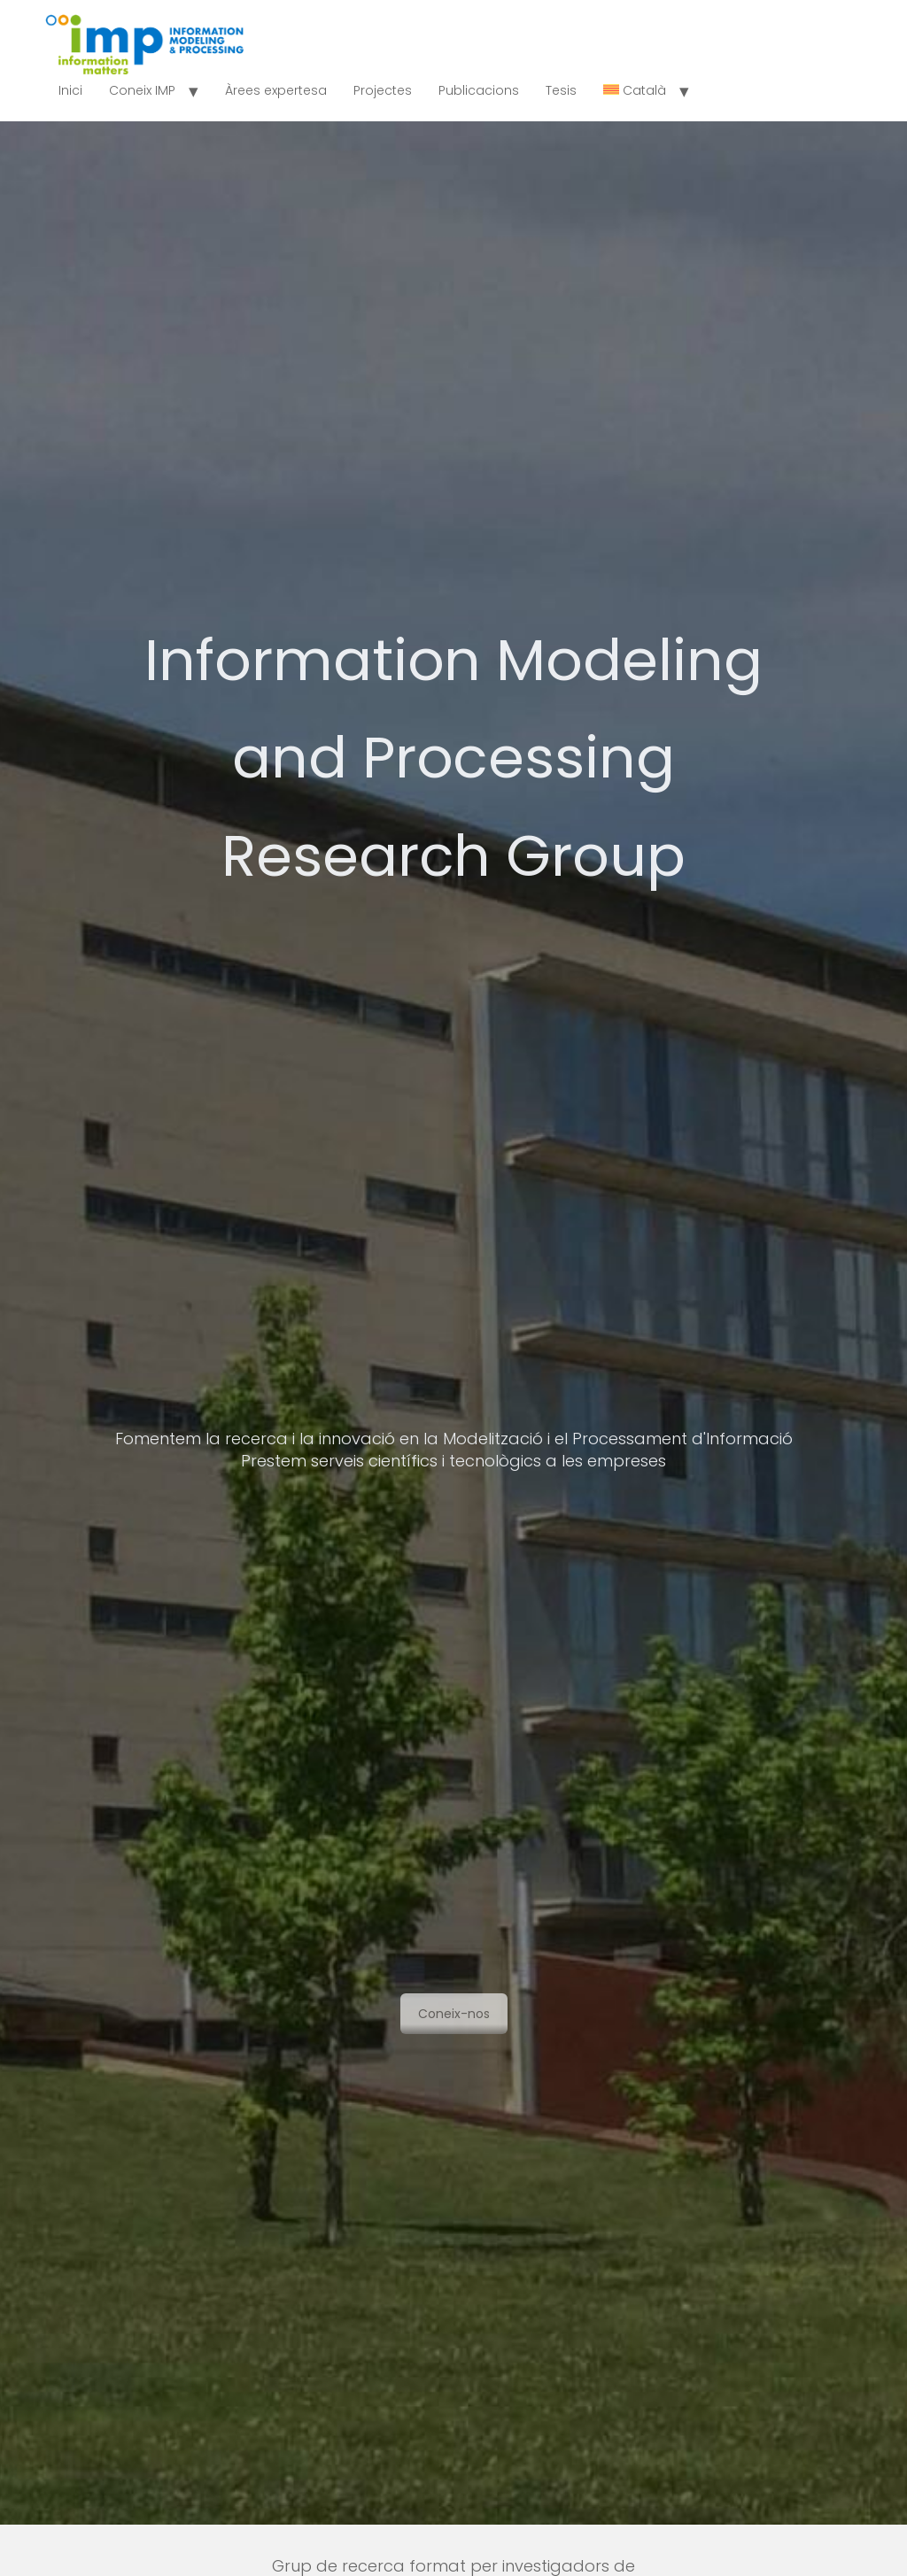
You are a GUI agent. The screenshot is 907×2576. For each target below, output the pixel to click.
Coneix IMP (142, 90)
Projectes (382, 90)
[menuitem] (634, 90)
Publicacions (478, 90)
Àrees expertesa (276, 90)
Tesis (561, 90)
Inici (70, 90)
